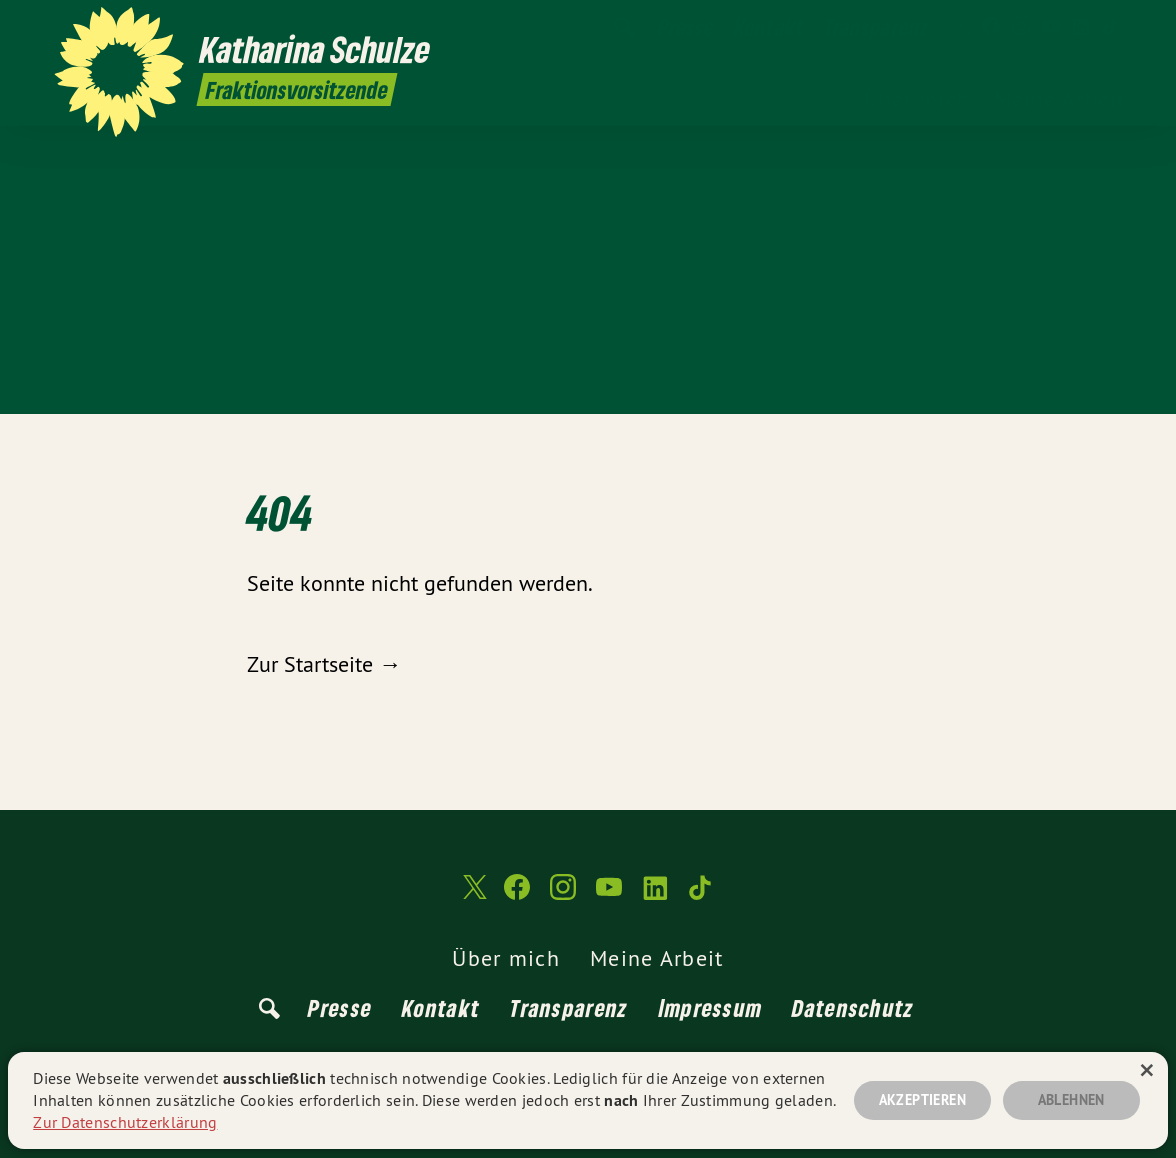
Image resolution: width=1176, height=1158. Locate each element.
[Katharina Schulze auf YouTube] (1051, 27)
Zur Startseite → (324, 664)
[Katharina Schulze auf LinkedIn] (1081, 27)
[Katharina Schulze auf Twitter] (961, 27)
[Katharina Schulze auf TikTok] (1111, 27)
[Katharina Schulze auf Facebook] (991, 27)
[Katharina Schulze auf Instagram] (1021, 27)
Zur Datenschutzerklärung (125, 1122)
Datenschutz (853, 1007)
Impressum (711, 1007)
